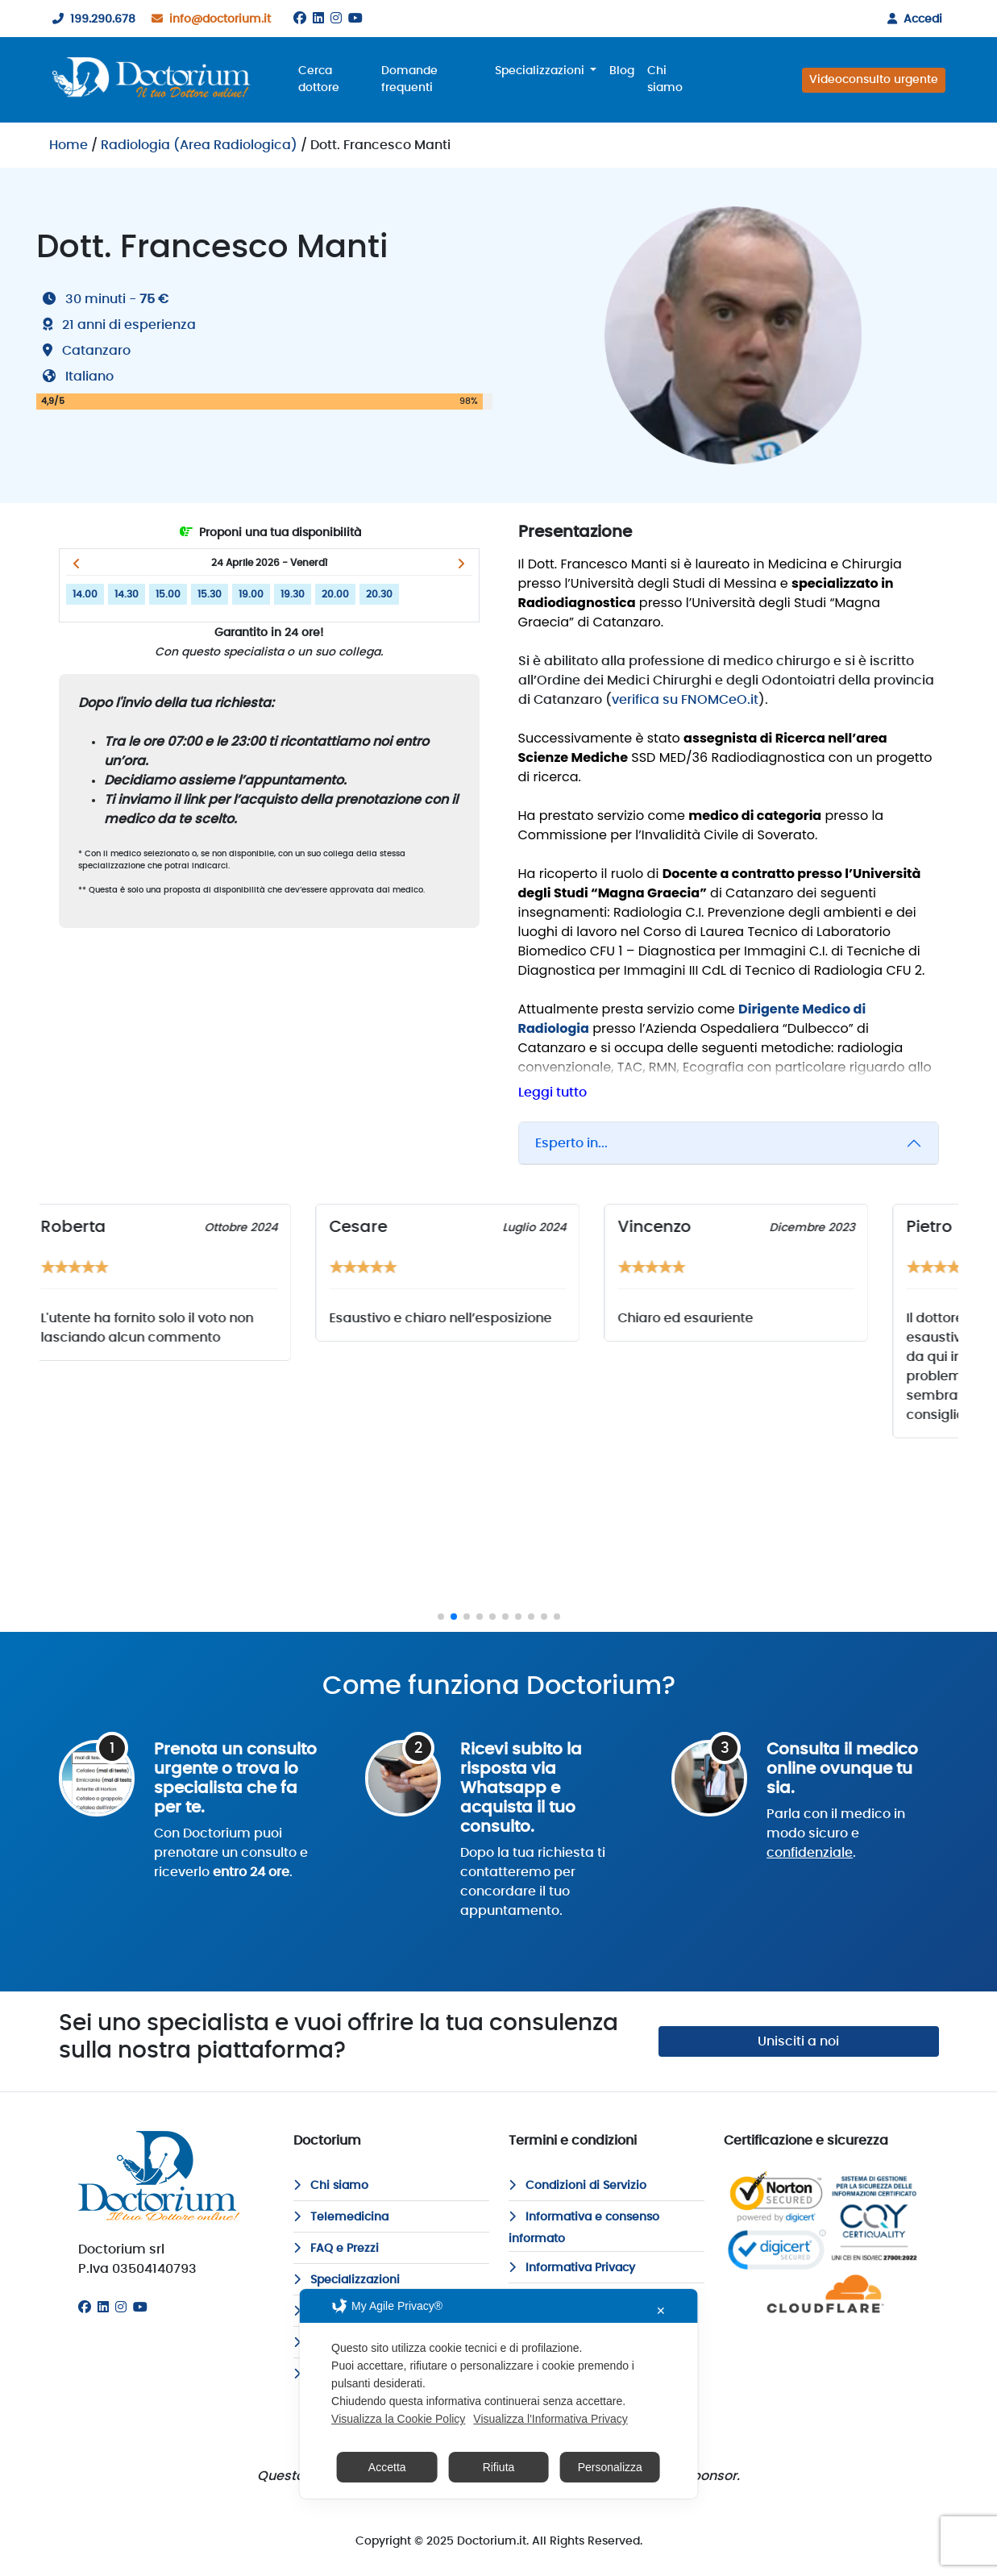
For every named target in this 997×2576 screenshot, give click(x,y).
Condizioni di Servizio (577, 2185)
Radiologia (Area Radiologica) (199, 145)
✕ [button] (661, 2310)
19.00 (251, 594)
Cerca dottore (318, 79)
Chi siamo (665, 79)
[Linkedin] (318, 18)
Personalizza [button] (610, 2467)
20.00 (335, 594)
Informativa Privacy (572, 2268)
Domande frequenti (409, 79)
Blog (621, 71)
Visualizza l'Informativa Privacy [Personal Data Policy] (550, 2418)
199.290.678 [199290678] (90, 19)
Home (68, 145)
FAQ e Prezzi (336, 2248)
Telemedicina (340, 2217)
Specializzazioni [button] (541, 71)
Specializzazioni (346, 2280)
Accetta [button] (387, 2467)
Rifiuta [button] (499, 2467)
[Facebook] (299, 18)
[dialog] (498, 2394)
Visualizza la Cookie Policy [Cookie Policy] (398, 2418)
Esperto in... (571, 1143)
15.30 (209, 594)
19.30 (292, 594)
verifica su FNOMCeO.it (685, 699)
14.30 (126, 594)
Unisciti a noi (798, 2041)
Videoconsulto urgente (873, 79)
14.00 (85, 594)
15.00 (168, 594)
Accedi (911, 19)
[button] (77, 563)
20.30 (379, 594)
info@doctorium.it (208, 19)
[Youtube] (355, 18)
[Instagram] (336, 18)
